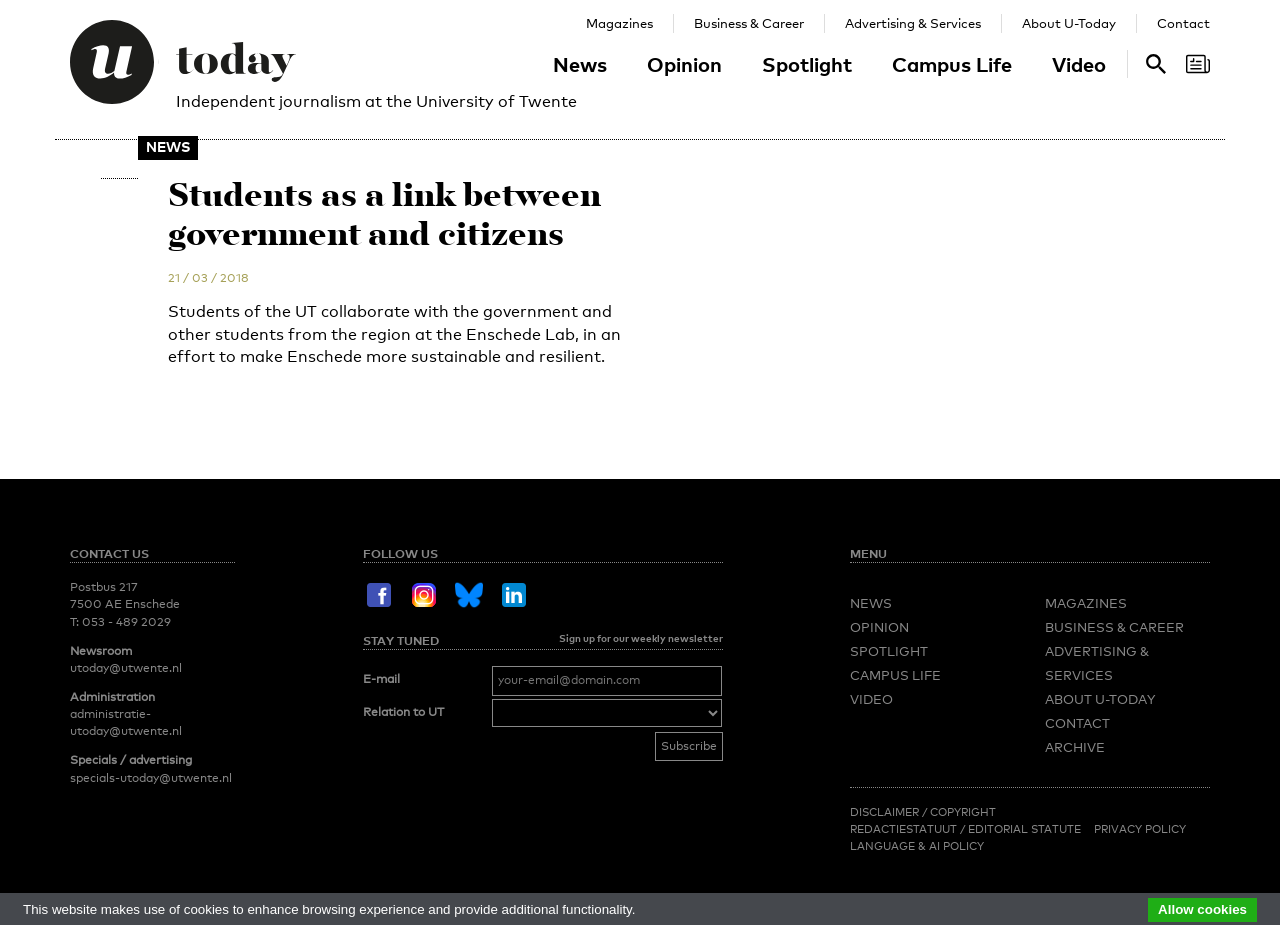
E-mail (381, 679)
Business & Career (749, 23)
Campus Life (952, 64)
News (580, 64)
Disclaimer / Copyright (923, 812)
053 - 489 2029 (126, 622)
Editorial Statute (1024, 829)
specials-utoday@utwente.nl (151, 778)
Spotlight (807, 64)
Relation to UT (403, 712)
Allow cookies (1202, 909)
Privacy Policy (1140, 829)
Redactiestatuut (905, 829)
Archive (1075, 747)
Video (1079, 64)
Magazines (619, 23)
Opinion (684, 64)
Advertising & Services (913, 23)
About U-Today (1069, 23)
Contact (1183, 23)
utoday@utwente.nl (126, 668)
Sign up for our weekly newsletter (641, 638)
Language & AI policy (917, 846)
